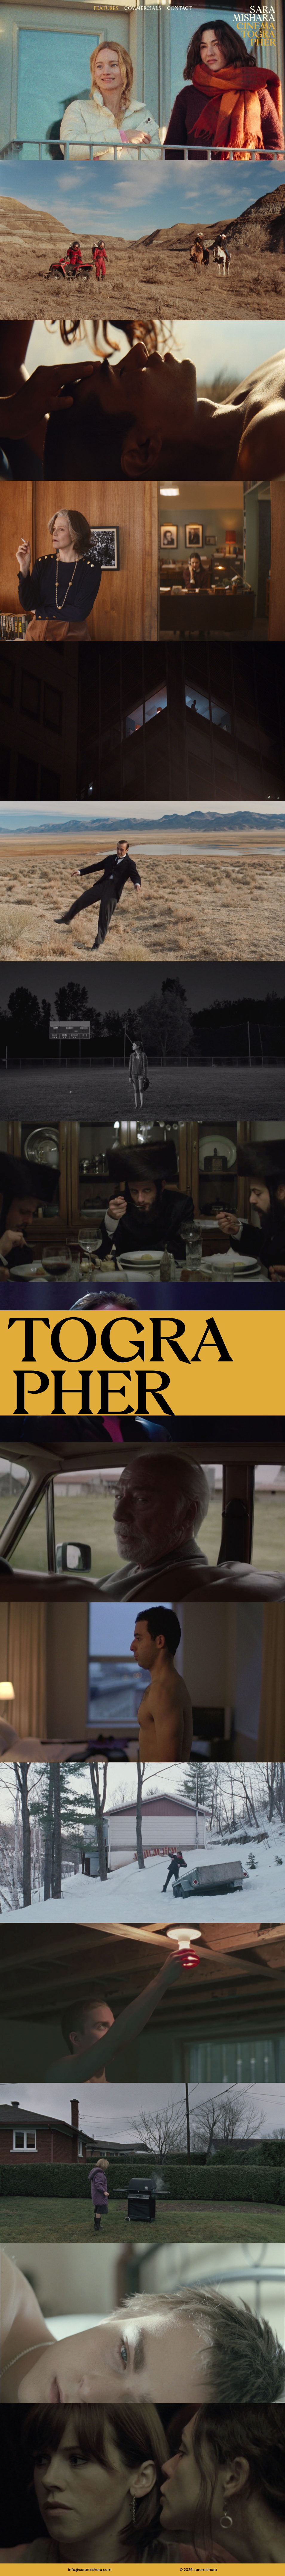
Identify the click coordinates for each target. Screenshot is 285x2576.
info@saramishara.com (89, 2569)
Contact (179, 8)
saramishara (205, 2569)
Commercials (142, 8)
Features (106, 8)
